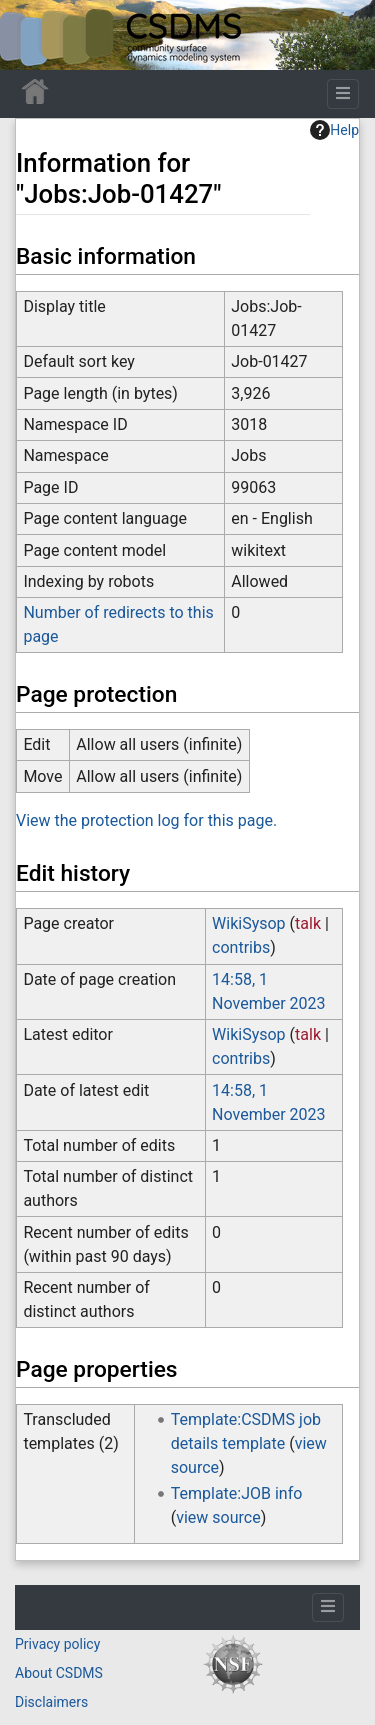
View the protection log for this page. (146, 820)
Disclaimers (51, 1702)
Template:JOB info (237, 1493)
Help (334, 130)
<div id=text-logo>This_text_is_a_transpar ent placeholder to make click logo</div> (32, 35)
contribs (241, 947)
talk (308, 923)
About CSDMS (59, 1673)
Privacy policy (57, 1644)
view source (218, 1517)
